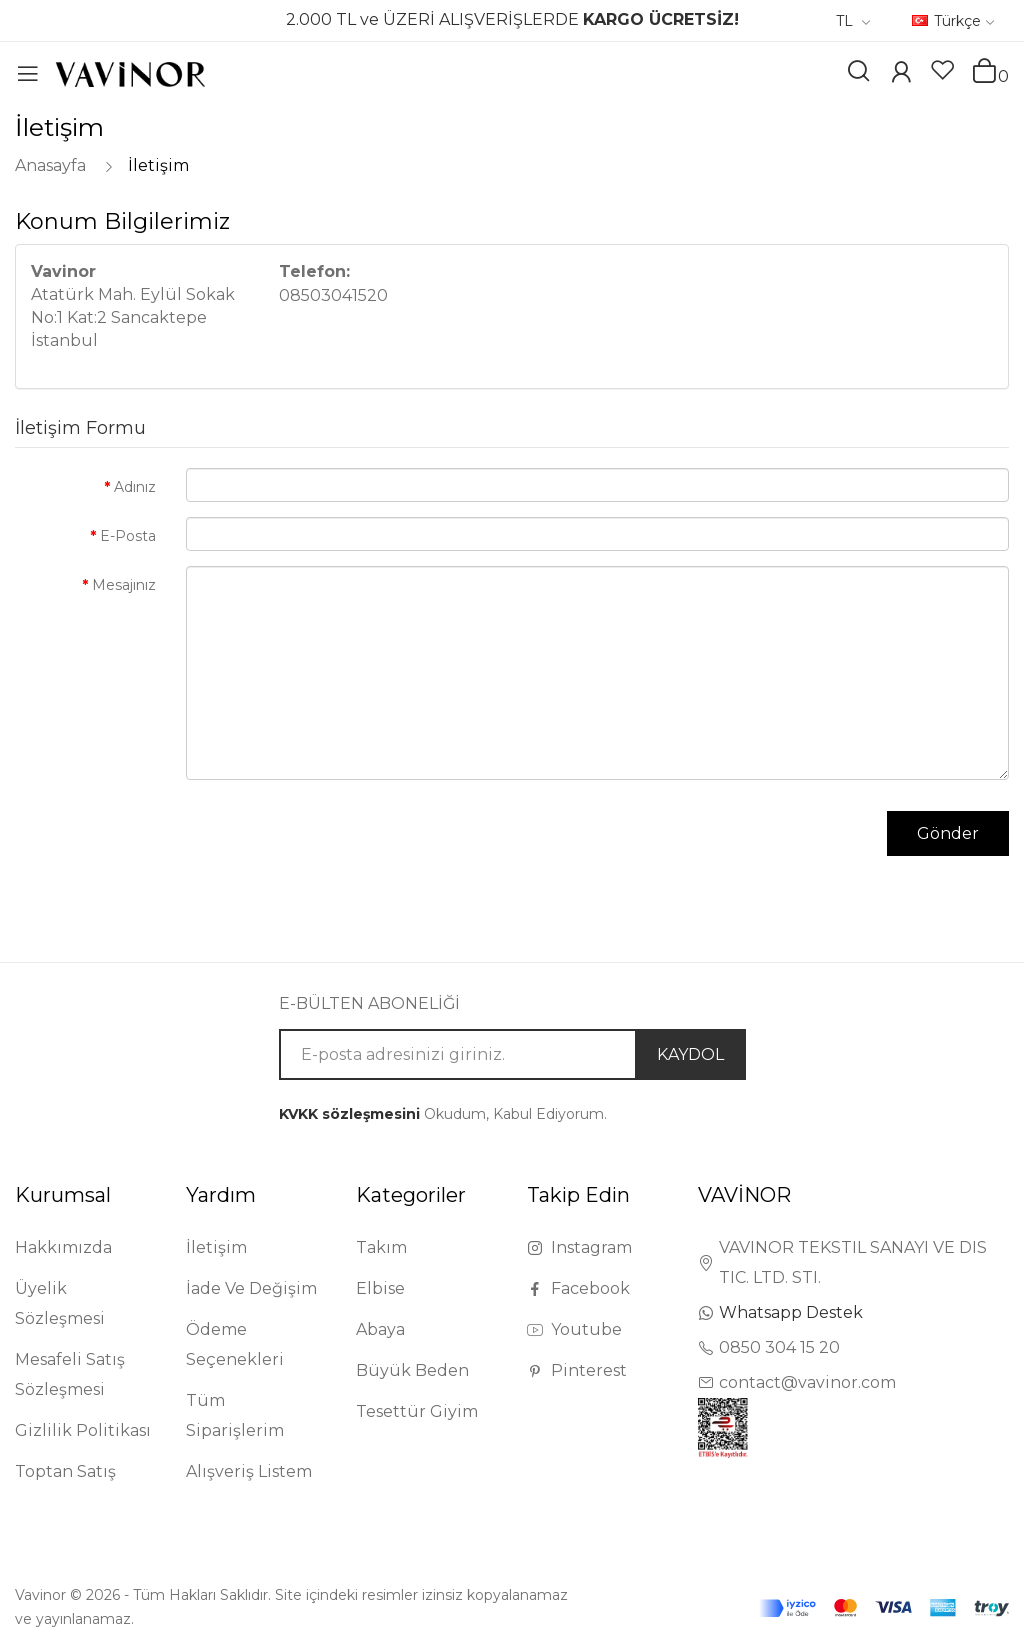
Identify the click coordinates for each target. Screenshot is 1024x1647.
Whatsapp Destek (791, 1312)
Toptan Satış (65, 1471)
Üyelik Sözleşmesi (60, 1303)
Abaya (380, 1329)
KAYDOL (690, 1054)
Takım (381, 1247)
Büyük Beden (412, 1370)
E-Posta (128, 536)
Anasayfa (50, 165)
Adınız (135, 487)
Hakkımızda (63, 1247)
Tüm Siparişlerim (235, 1415)
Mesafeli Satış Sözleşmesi (70, 1374)
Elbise (380, 1288)
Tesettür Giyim (417, 1411)
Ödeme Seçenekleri (235, 1344)
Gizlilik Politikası (83, 1430)
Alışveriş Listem (249, 1471)
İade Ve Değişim (251, 1288)
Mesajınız (124, 585)
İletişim (158, 165)
